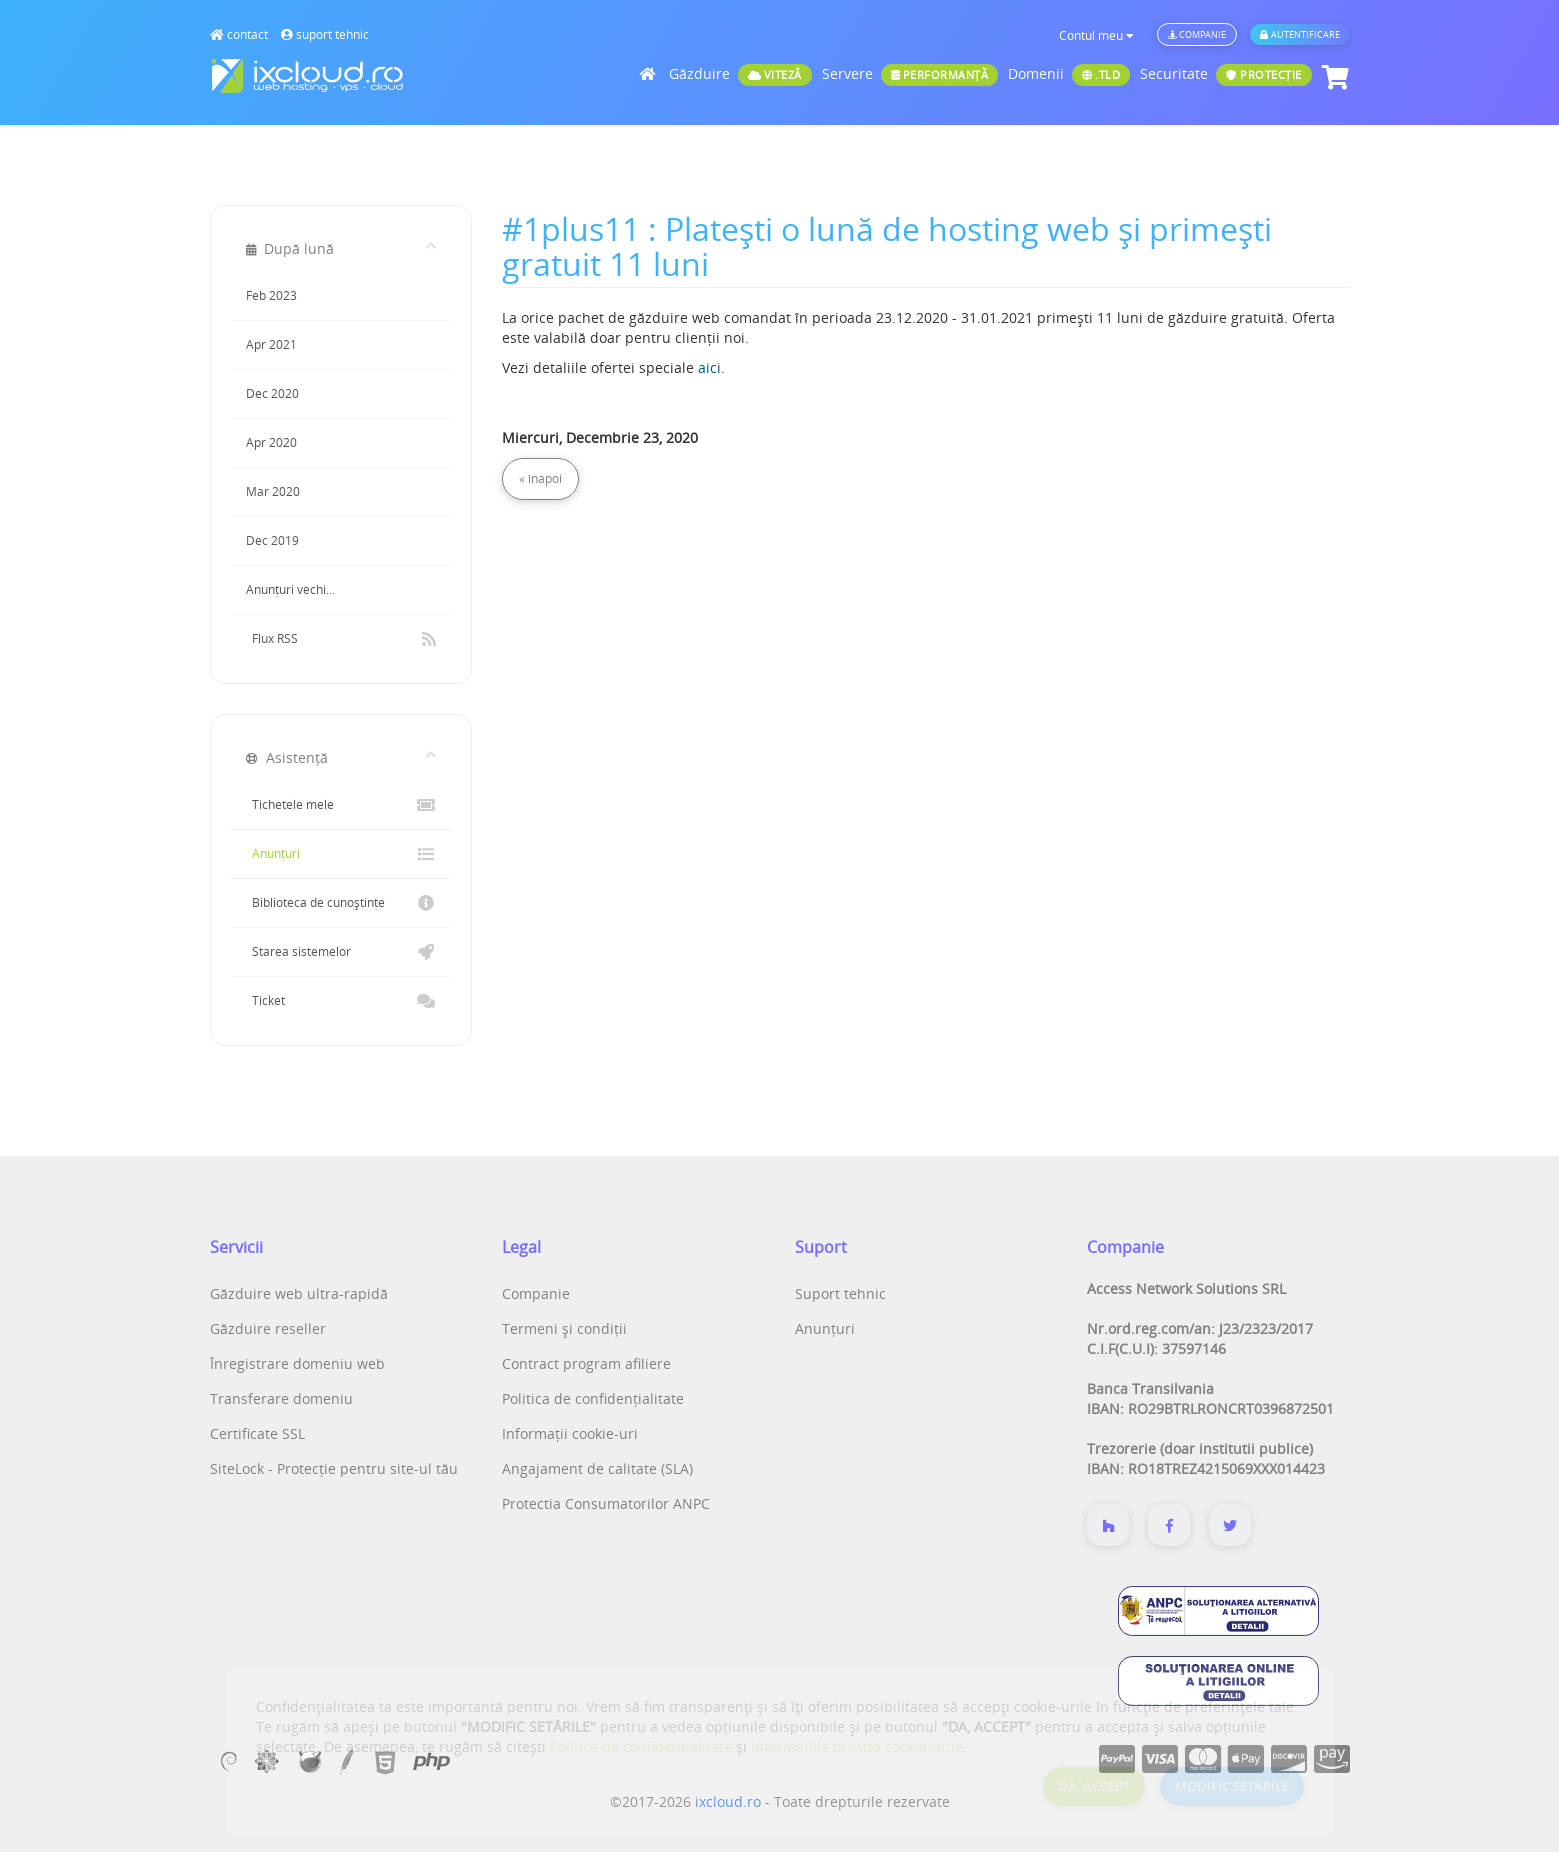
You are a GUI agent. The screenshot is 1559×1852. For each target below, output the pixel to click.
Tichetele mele (341, 805)
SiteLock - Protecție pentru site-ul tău (334, 1468)
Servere (910, 75)
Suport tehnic (840, 1293)
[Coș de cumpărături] (1333, 77)
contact (239, 34)
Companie (1197, 34)
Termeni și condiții (564, 1328)
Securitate (1226, 75)
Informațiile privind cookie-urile (857, 1746)
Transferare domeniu (281, 1398)
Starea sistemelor (341, 952)
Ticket (341, 1001)
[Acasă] (649, 73)
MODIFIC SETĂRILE (1232, 1786)
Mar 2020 (273, 491)
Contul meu (1096, 35)
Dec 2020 (272, 393)
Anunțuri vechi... (290, 589)
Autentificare (1300, 34)
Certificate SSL (257, 1433)
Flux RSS (341, 639)
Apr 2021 (271, 344)
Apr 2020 (271, 442)
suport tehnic (325, 34)
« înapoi (540, 478)
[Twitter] (1230, 1525)
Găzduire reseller (268, 1328)
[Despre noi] (1108, 1525)
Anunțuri (341, 854)
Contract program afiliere (586, 1363)
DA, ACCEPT (1094, 1786)
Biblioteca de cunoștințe (341, 903)
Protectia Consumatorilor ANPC (606, 1503)
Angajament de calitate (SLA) (597, 1468)
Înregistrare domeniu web (297, 1363)
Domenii (1069, 75)
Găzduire (740, 75)
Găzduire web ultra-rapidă (299, 1293)
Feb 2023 (271, 295)
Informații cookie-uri (570, 1433)
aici (709, 367)
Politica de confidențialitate (593, 1398)
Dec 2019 (272, 540)
